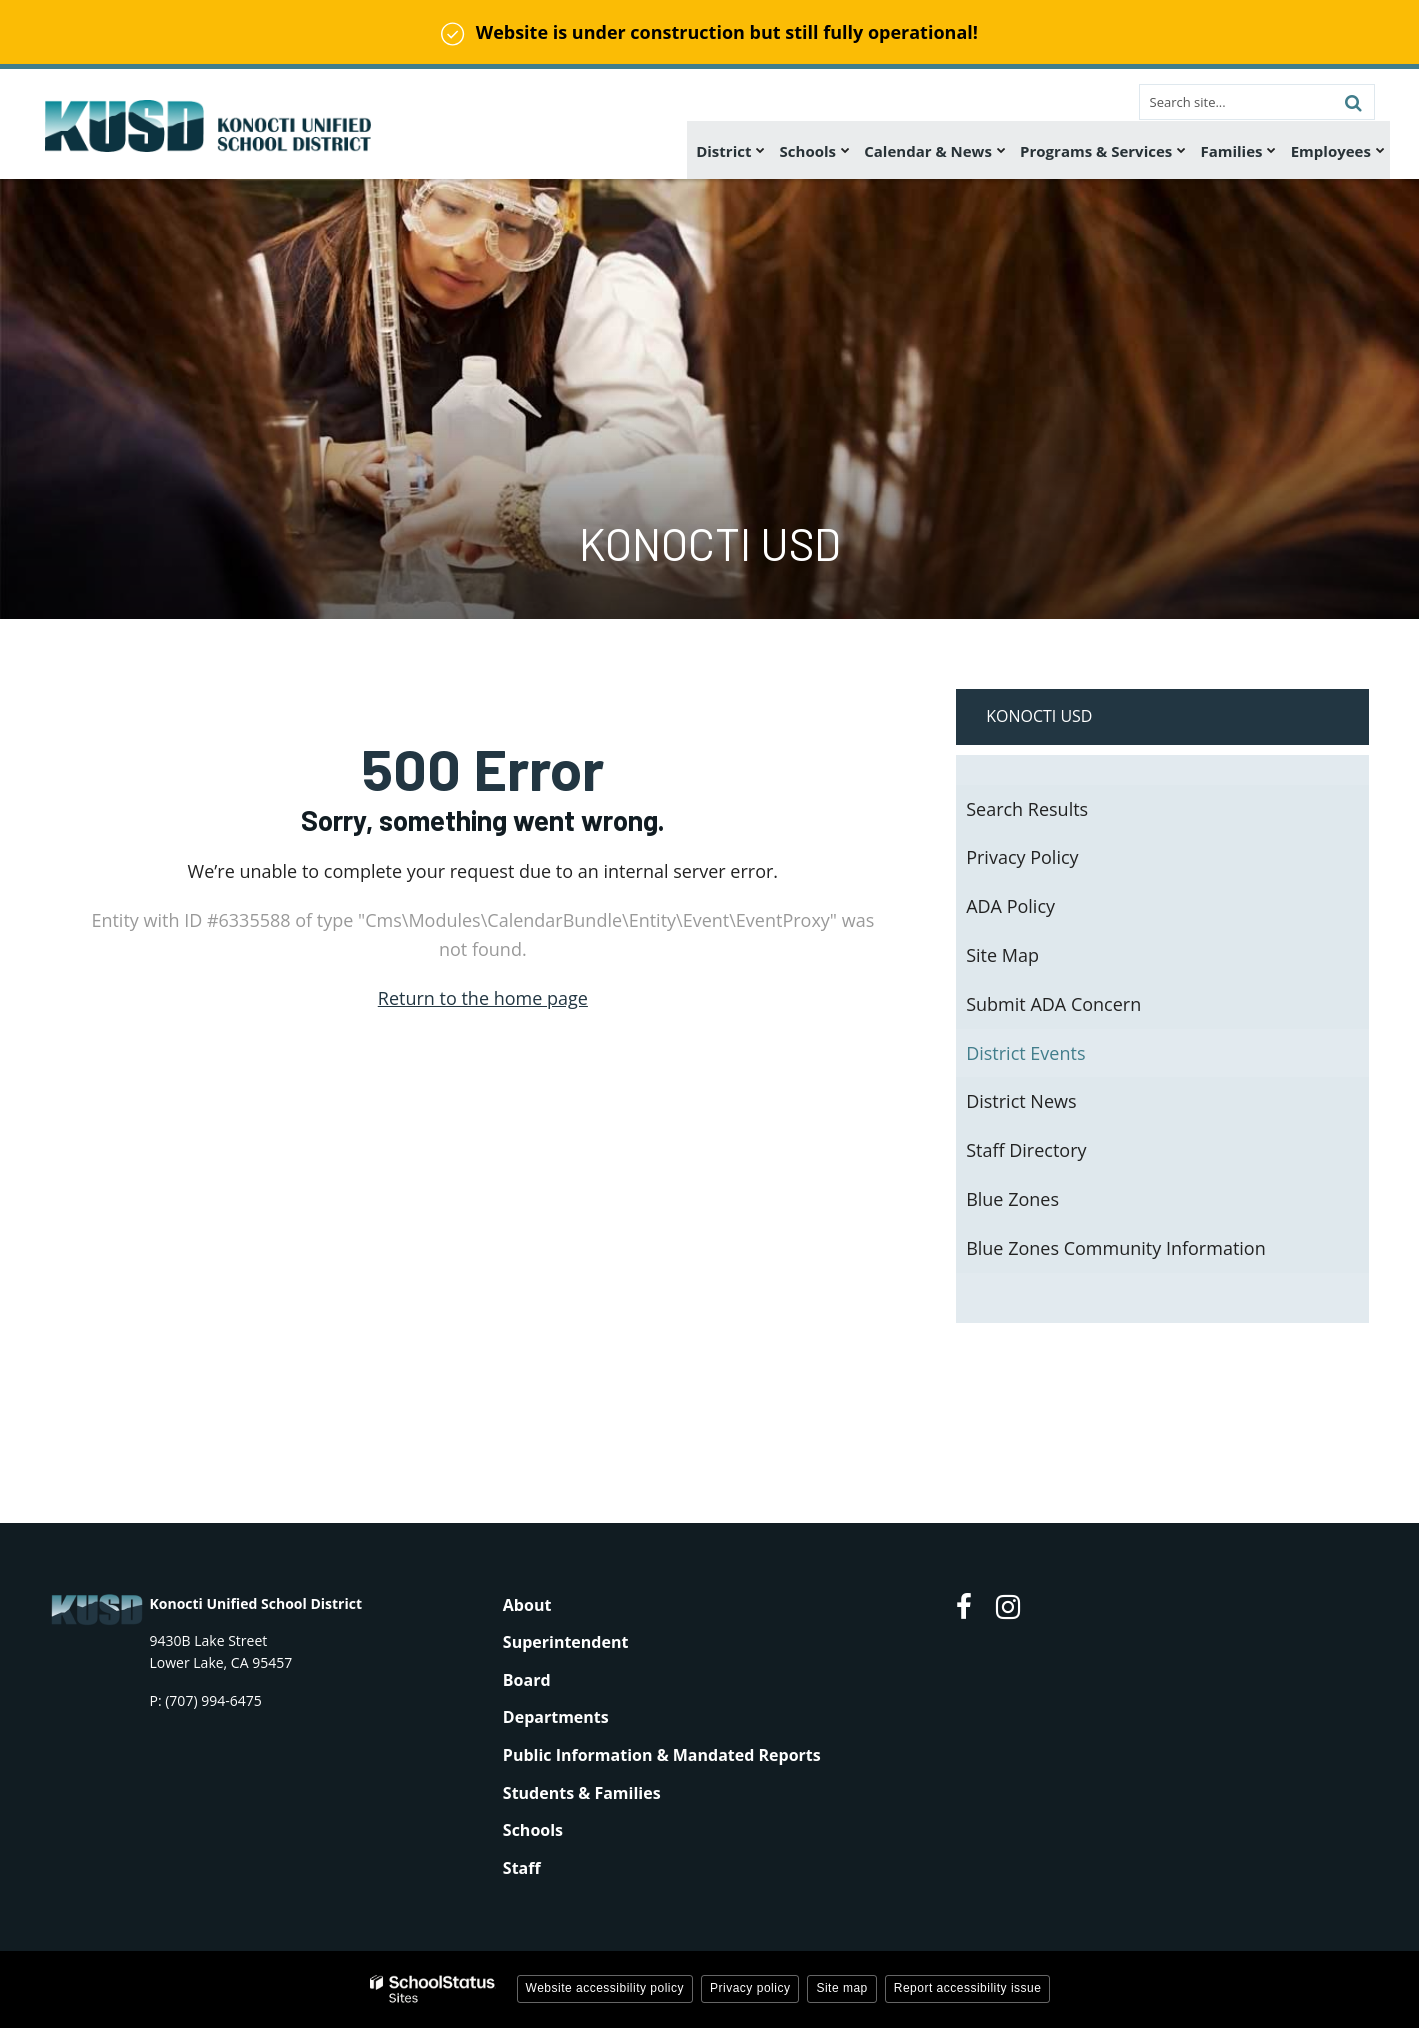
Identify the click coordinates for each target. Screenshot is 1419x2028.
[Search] (1354, 102)
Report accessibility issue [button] (968, 1988)
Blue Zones (1012, 1199)
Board (527, 1680)
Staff (522, 1868)
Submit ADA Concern (1053, 1004)
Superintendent (566, 1642)
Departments (556, 1717)
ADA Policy (1010, 906)
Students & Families (582, 1793)
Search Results (1027, 809)
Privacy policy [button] (750, 1988)
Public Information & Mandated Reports (662, 1755)
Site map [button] (841, 1988)
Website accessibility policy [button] (605, 1988)
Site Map (1002, 955)
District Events (1025, 1053)
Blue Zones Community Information (1116, 1248)
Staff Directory (1026, 1150)
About (527, 1605)
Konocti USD (1039, 716)
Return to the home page (483, 998)
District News (1021, 1101)
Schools (533, 1830)
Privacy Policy (1022, 857)
